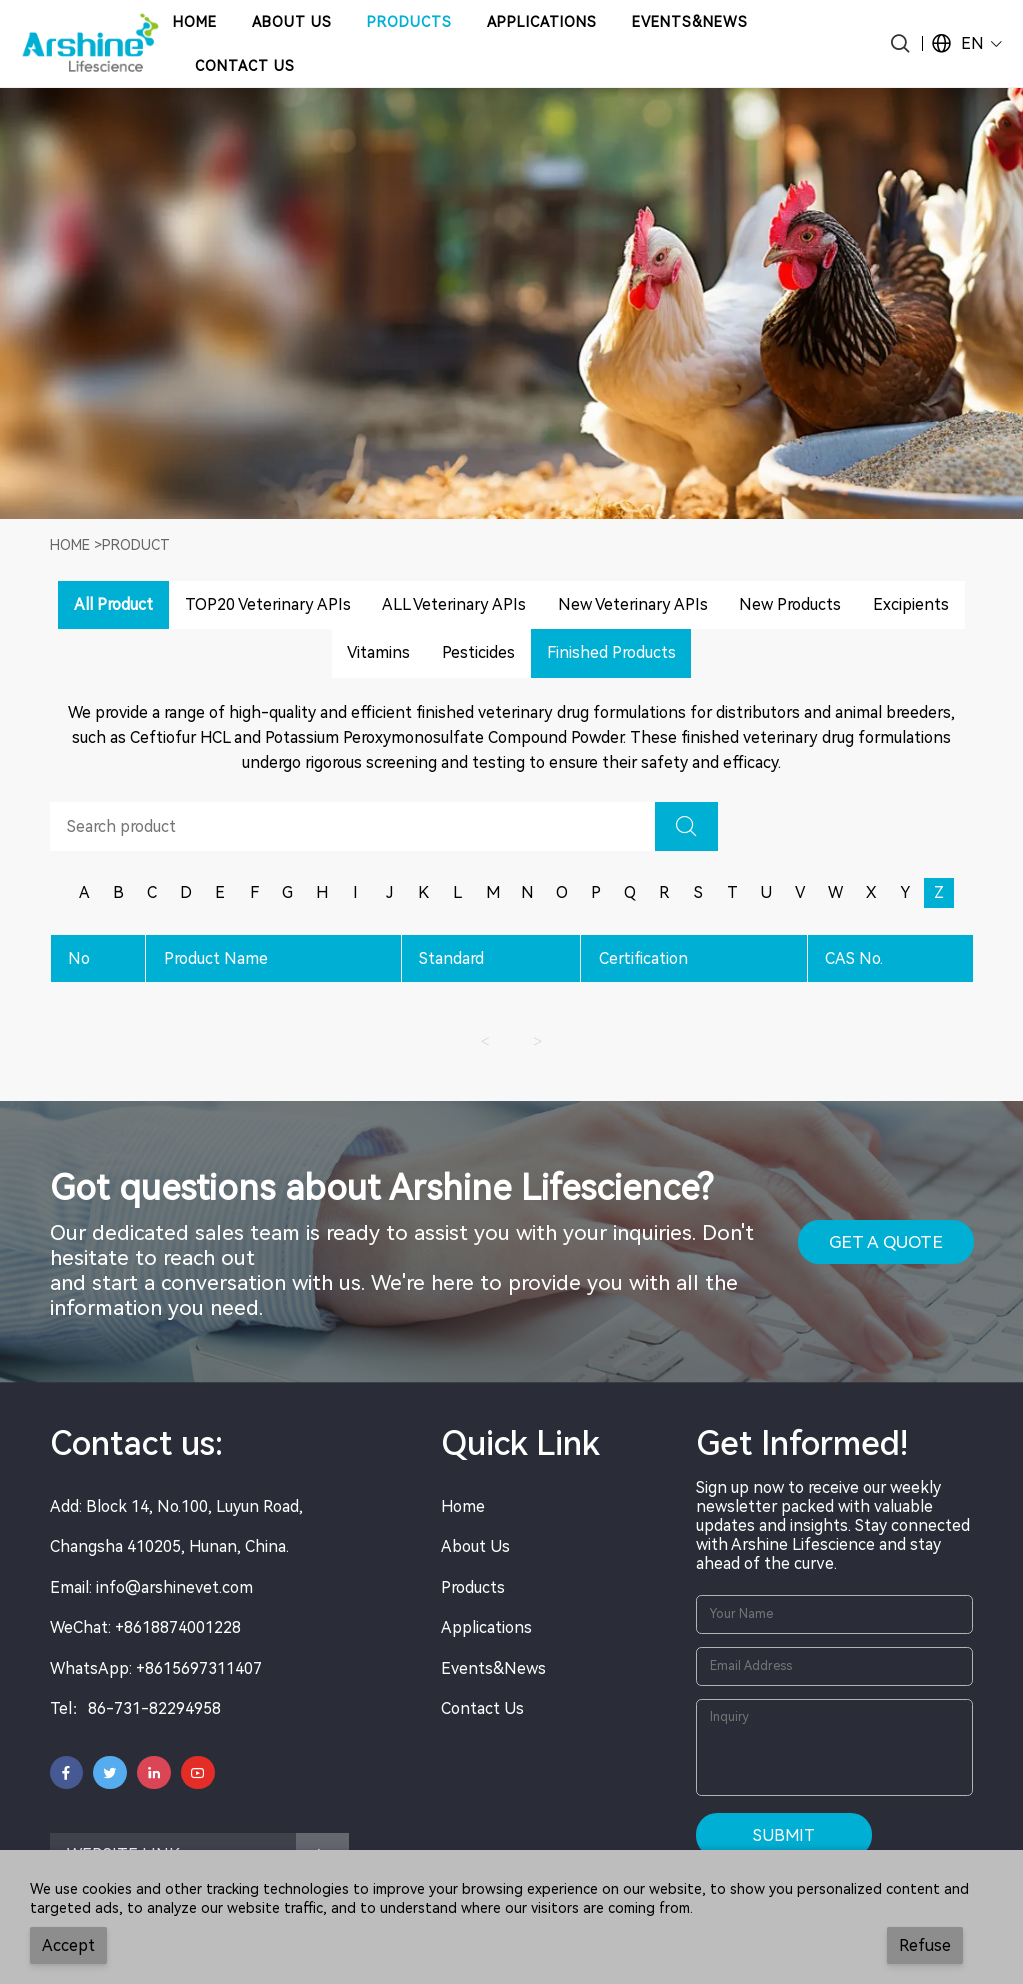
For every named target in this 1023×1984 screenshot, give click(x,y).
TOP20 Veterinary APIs (268, 604)
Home (70, 545)
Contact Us (482, 1708)
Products (473, 1587)
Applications (486, 1627)
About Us (475, 1546)
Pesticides (478, 652)
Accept (68, 1945)
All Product (113, 604)
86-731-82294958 (154, 1708)
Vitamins (378, 652)
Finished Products (611, 652)
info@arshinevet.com (174, 1587)
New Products (790, 604)
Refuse (925, 1945)
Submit (784, 1835)
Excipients (911, 604)
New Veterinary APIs (633, 604)
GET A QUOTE (886, 1242)
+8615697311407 (199, 1668)
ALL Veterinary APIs (454, 604)
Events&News (493, 1668)
